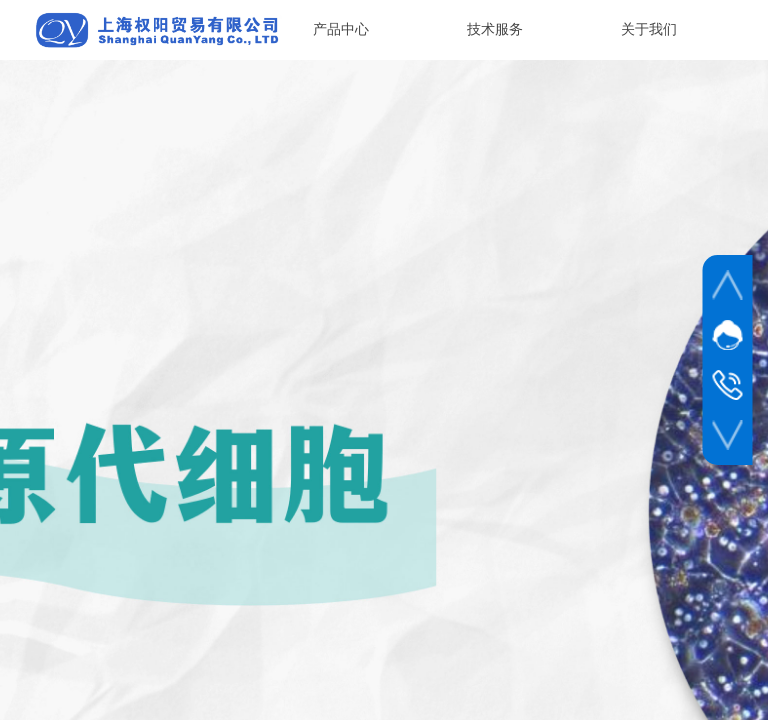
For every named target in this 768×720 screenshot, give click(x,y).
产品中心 (341, 29)
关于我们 (649, 29)
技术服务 (495, 29)
